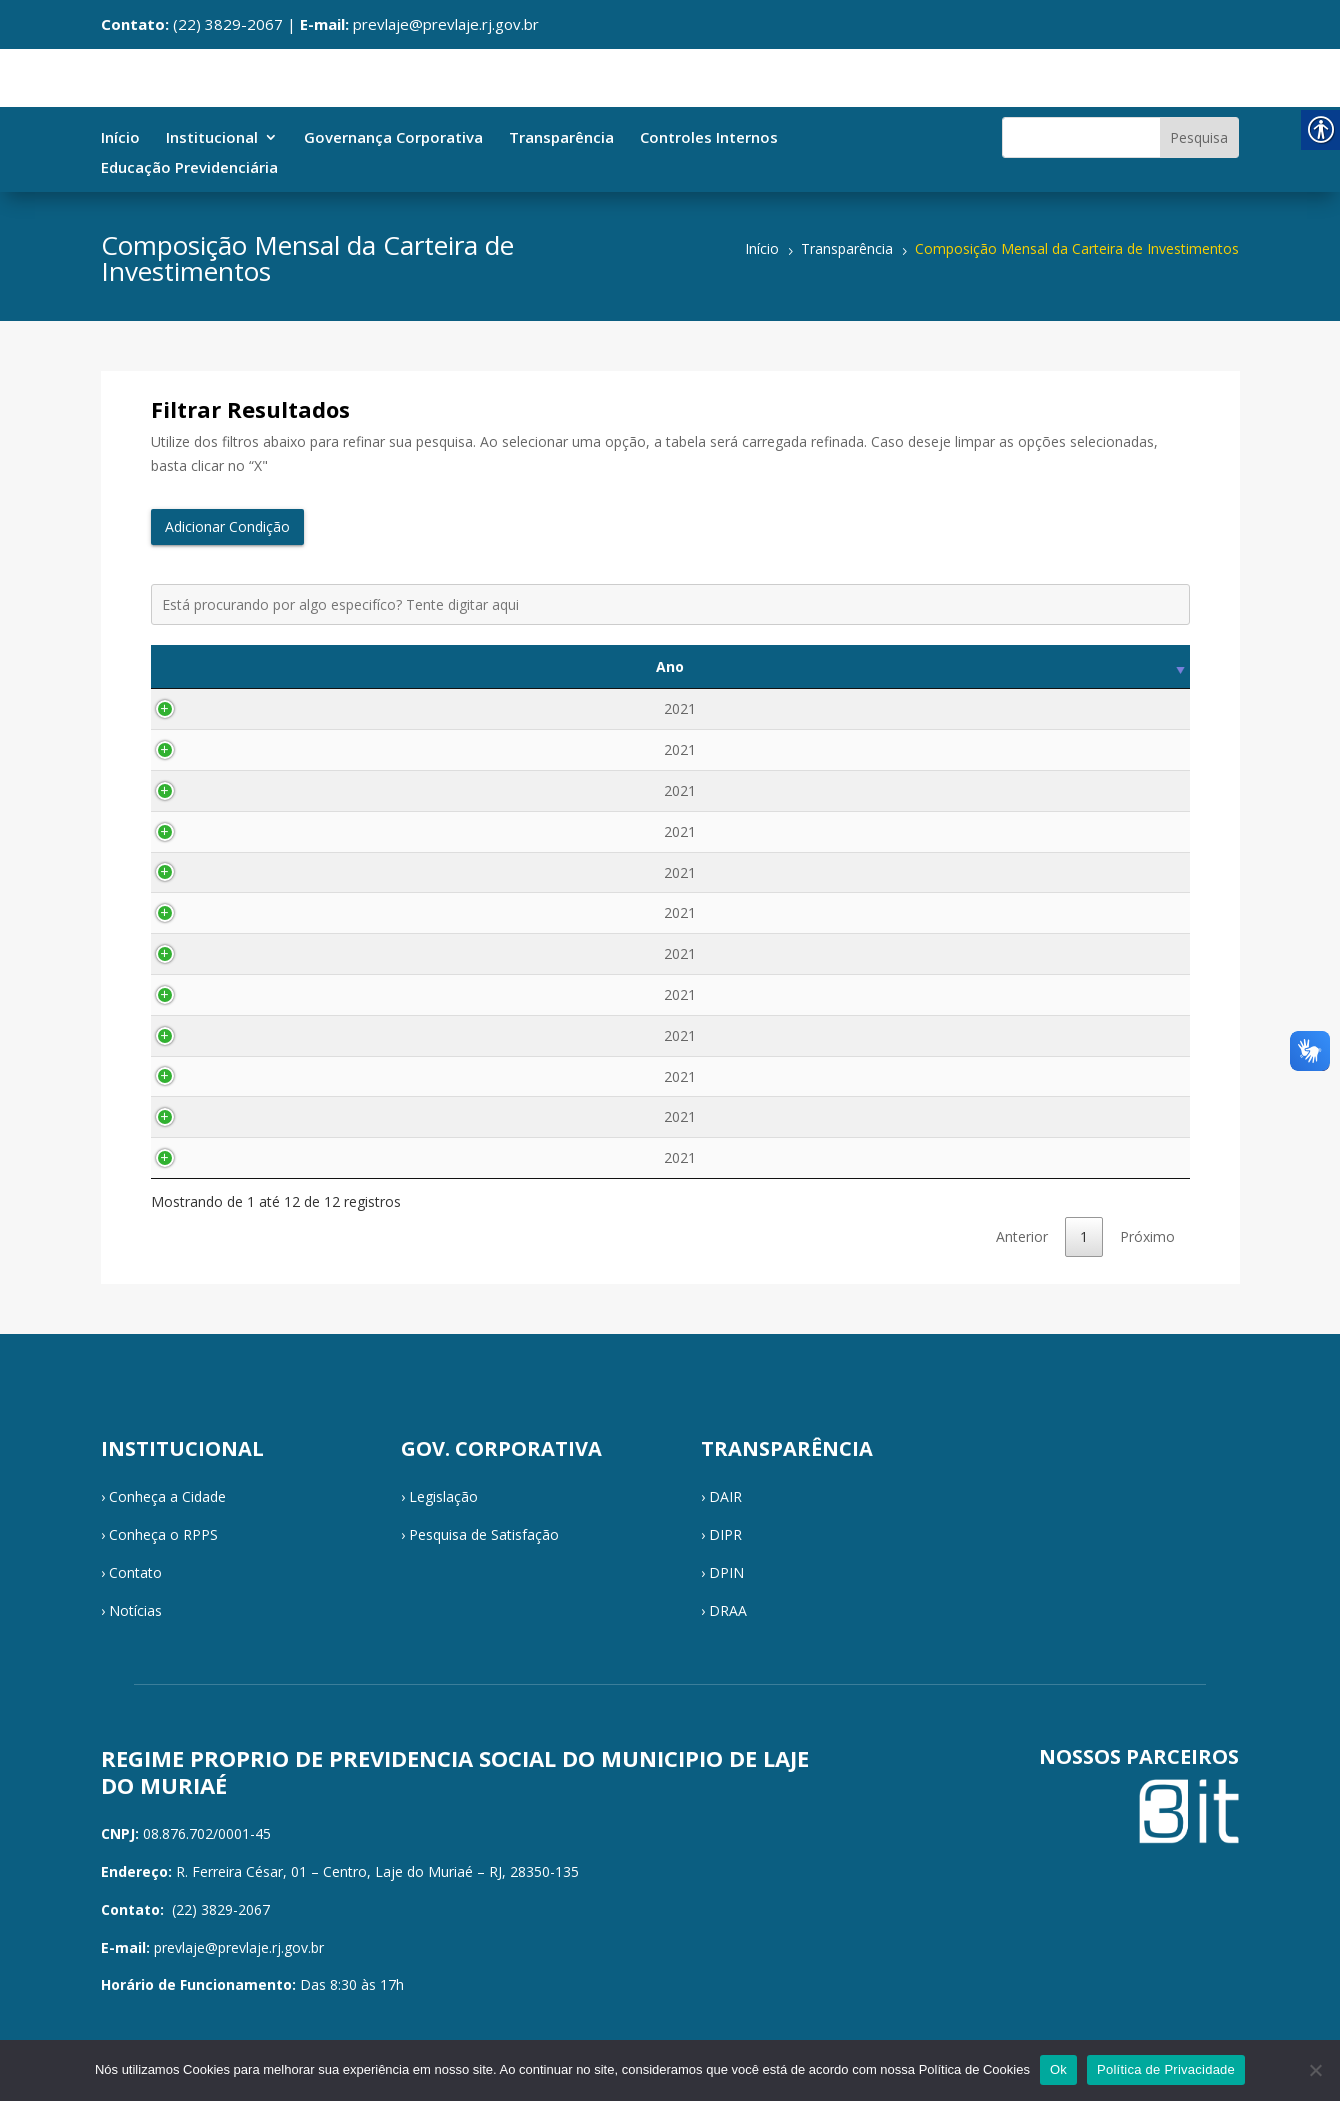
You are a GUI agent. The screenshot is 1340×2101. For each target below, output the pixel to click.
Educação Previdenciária (189, 168)
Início (120, 138)
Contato (135, 1572)
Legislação (443, 1496)
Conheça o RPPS (163, 1534)
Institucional (212, 138)
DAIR (725, 1496)
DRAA (728, 1610)
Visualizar (1095, 708)
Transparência (561, 138)
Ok (1058, 2069)
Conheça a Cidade (167, 1496)
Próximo (1147, 1236)
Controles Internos (709, 138)
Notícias (135, 1610)
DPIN (726, 1572)
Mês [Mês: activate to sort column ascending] (325, 666)
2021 (208, 708)
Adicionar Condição (227, 526)
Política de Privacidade (1166, 2069)
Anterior (1022, 1236)
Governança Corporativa (393, 138)
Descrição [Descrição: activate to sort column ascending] (691, 666)
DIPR (725, 1534)
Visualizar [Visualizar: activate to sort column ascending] (1095, 666)
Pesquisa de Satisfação (484, 1534)
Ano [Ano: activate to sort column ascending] (208, 666)
